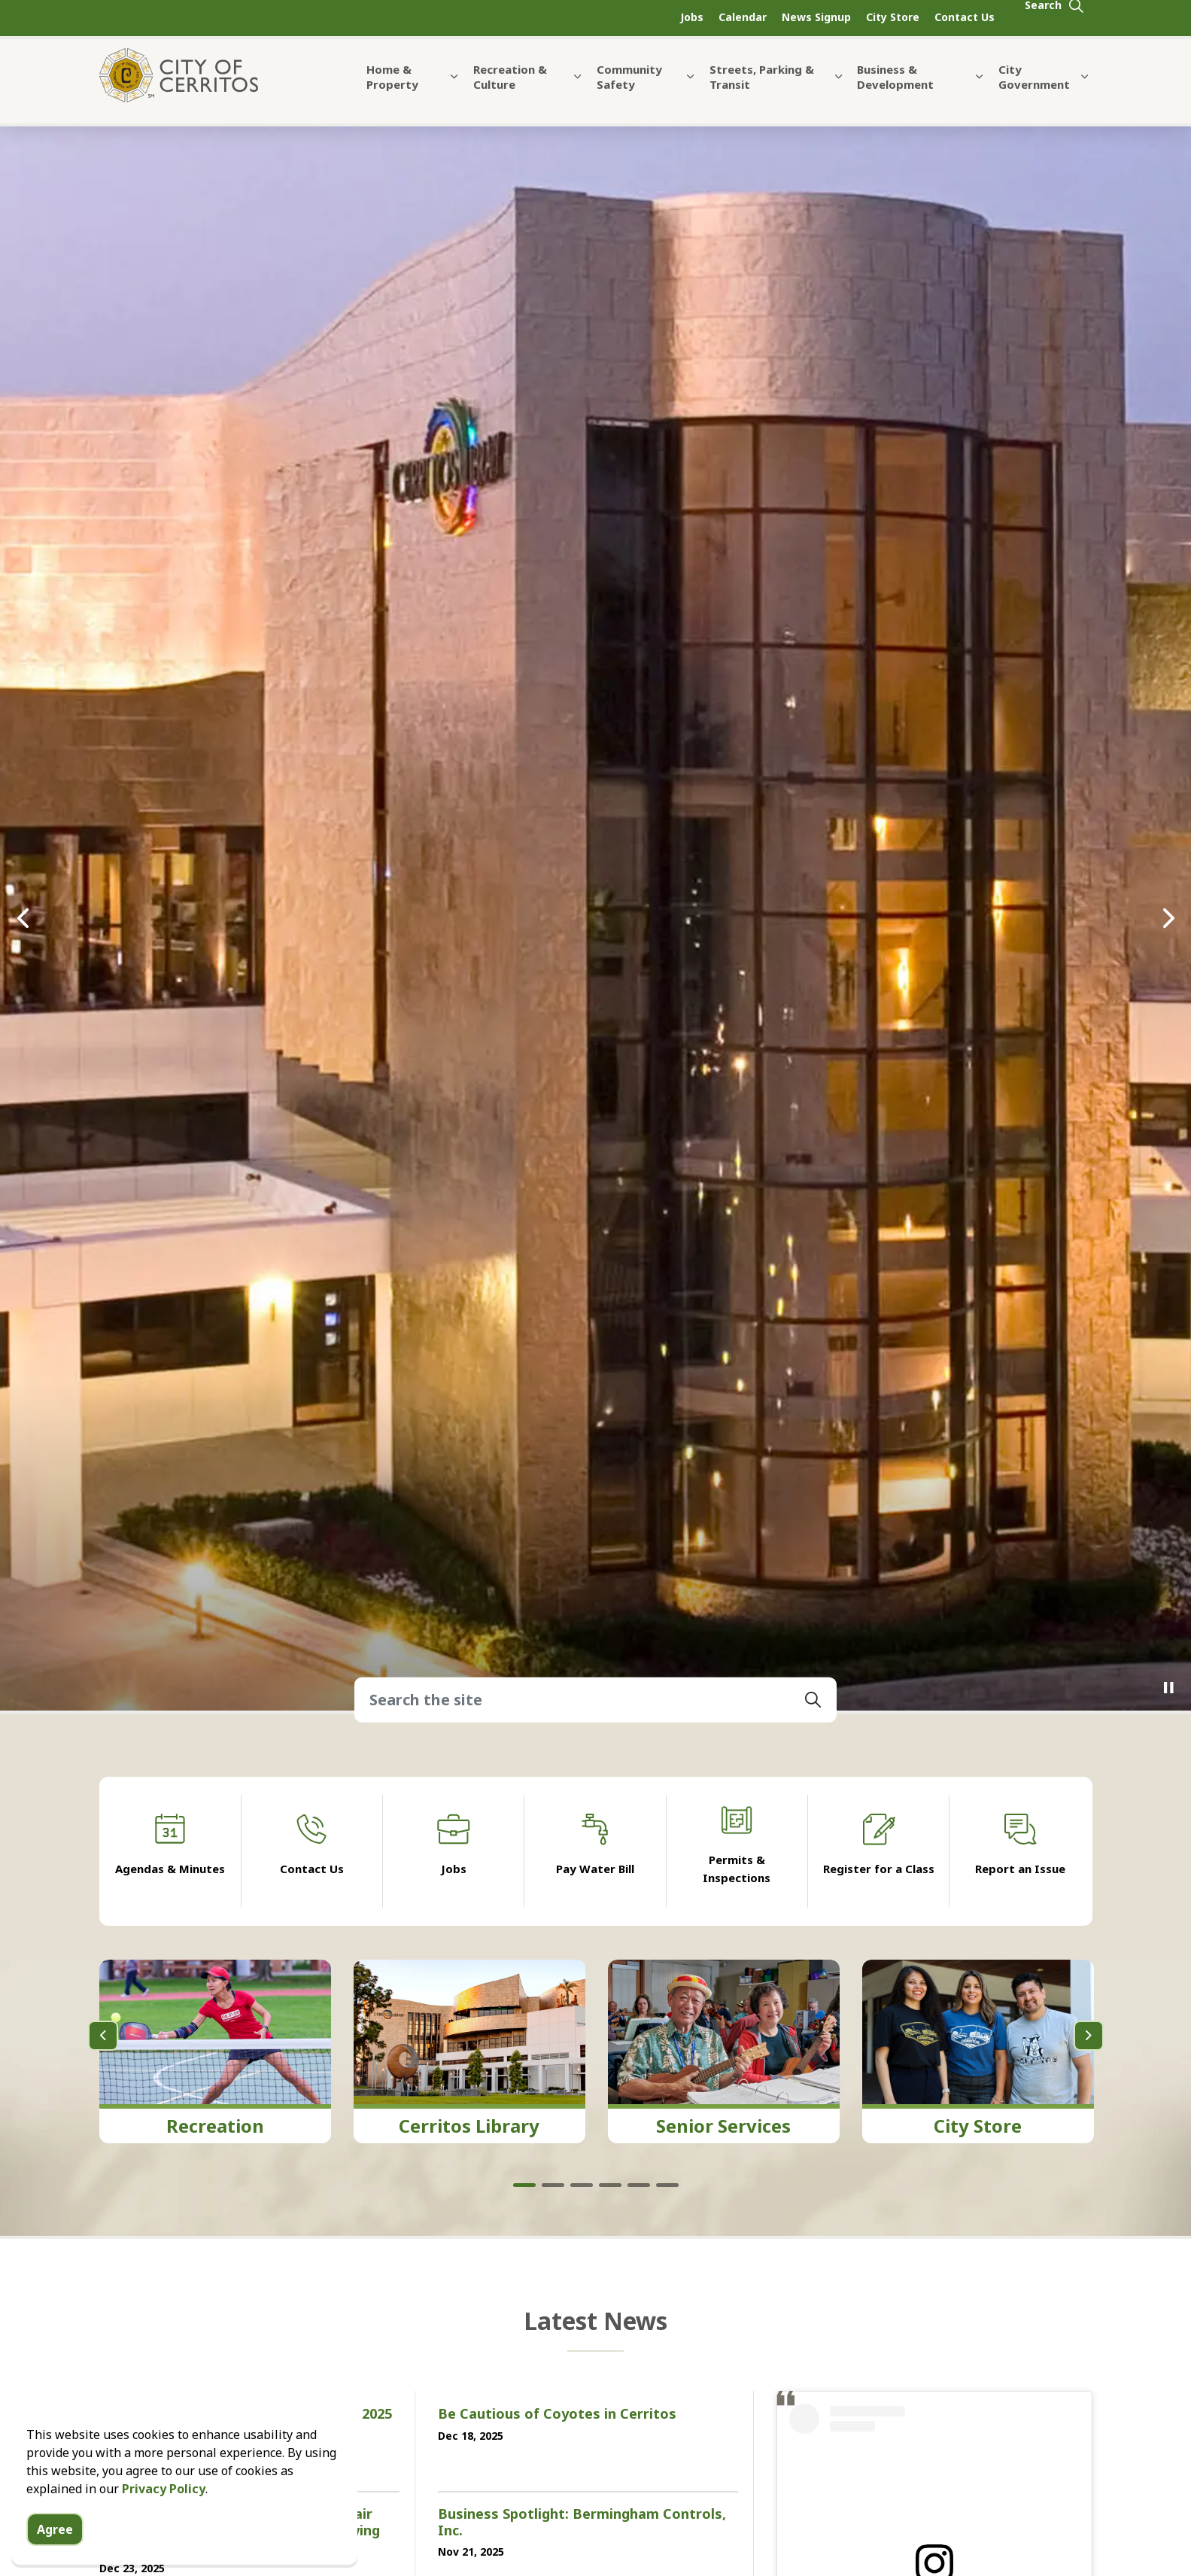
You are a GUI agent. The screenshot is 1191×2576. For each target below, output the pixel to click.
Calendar (743, 17)
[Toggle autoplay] (1168, 1688)
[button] (812, 1700)
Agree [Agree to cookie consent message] (55, 2529)
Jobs (691, 17)
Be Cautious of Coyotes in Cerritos (557, 2414)
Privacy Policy (163, 2488)
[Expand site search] (1054, 18)
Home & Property (392, 89)
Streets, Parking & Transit (761, 89)
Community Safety (629, 89)
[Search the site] (595, 1700)
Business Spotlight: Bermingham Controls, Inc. (582, 2522)
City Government (1034, 89)
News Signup (816, 17)
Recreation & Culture (510, 89)
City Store (892, 17)
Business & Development (895, 89)
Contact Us (964, 17)
